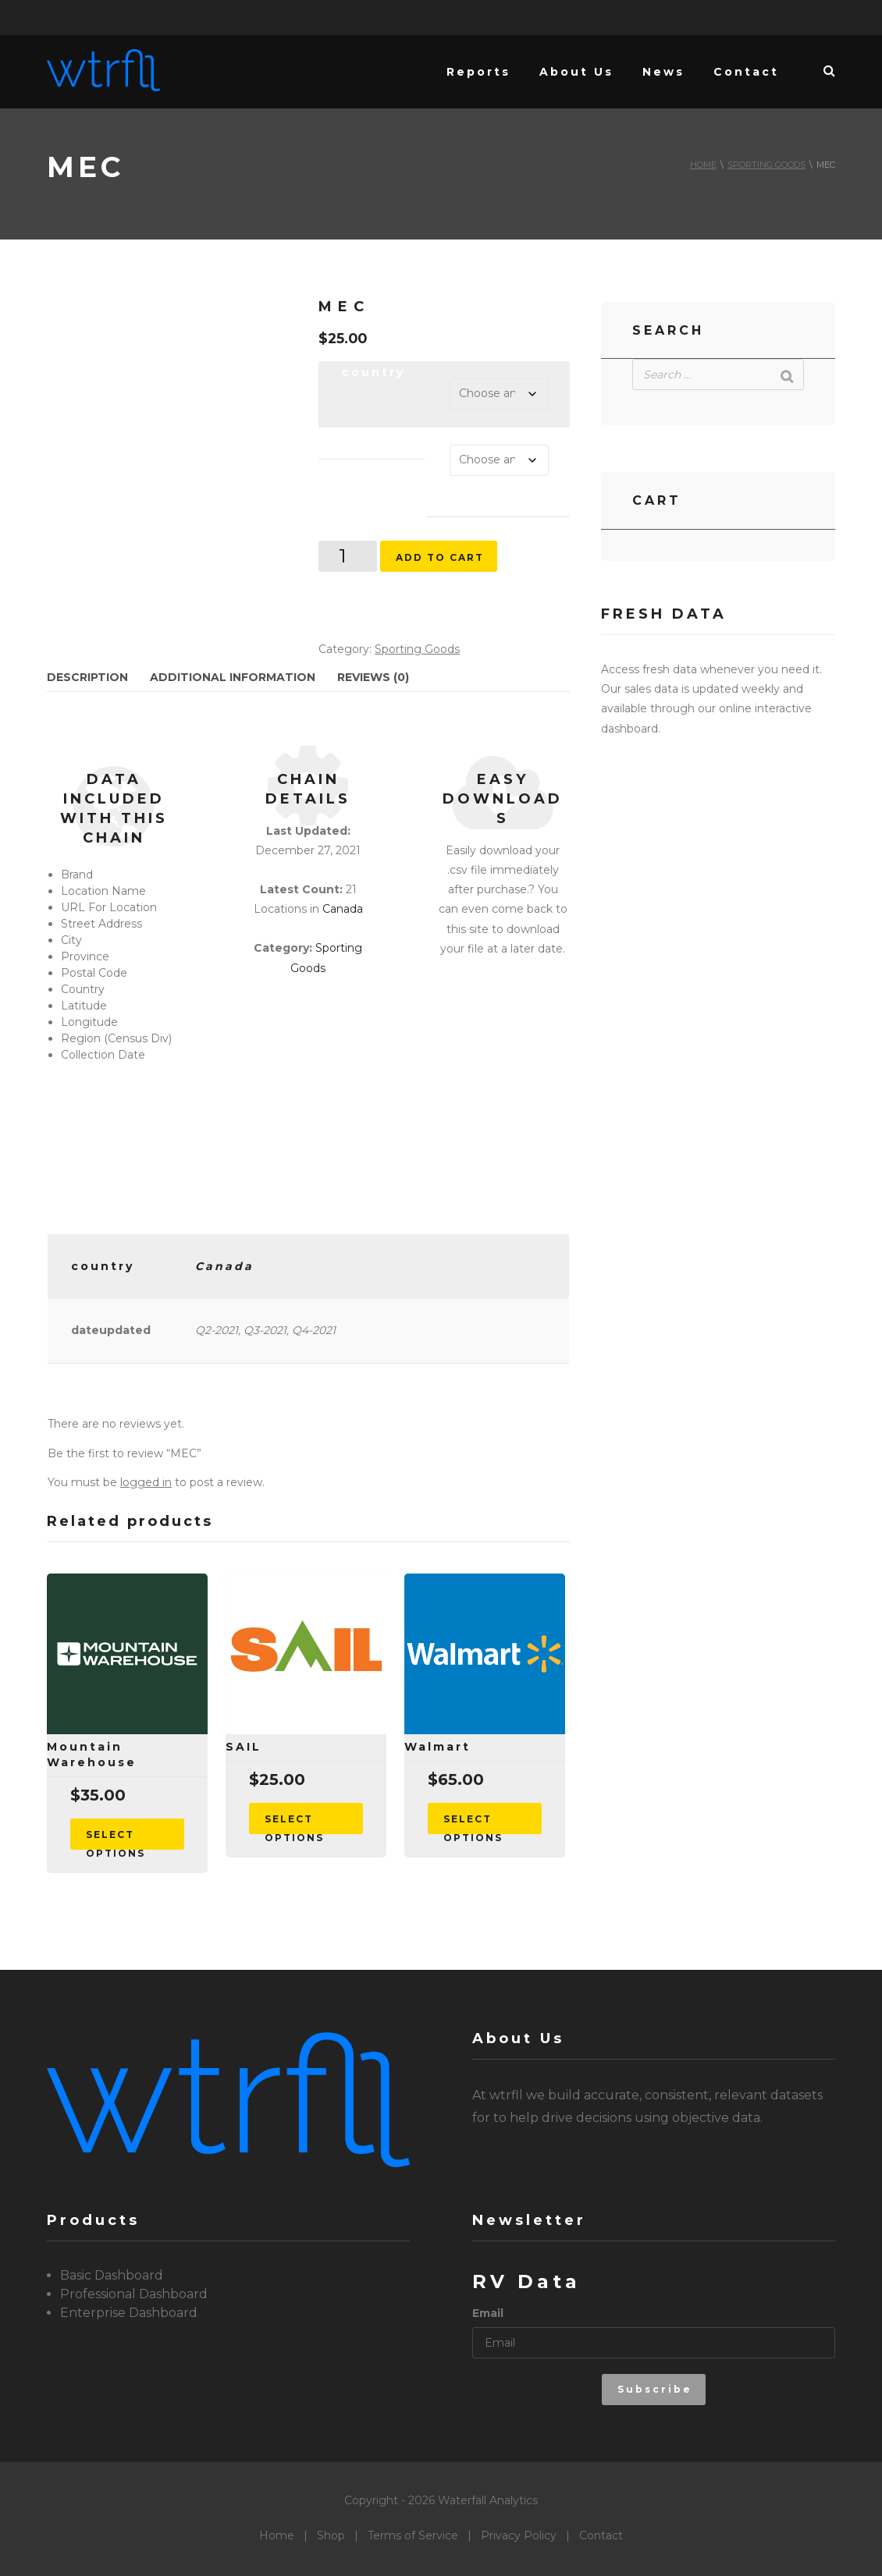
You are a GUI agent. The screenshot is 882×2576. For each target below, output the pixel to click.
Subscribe (654, 2389)
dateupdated (373, 436)
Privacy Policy (519, 2535)
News (663, 72)
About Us (576, 72)
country (373, 372)
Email (487, 2313)
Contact (746, 72)
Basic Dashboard (111, 2275)
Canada (342, 909)
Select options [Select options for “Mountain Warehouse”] (115, 1839)
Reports (478, 72)
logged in (146, 1482)
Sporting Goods (766, 164)
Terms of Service (413, 2535)
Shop (331, 2535)
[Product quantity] (347, 556)
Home (703, 164)
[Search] (787, 376)
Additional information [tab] (232, 677)
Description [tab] (87, 677)
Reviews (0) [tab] (373, 677)
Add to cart (440, 557)
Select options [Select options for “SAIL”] (294, 1823)
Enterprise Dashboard (128, 2312)
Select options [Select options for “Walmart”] (473, 1823)
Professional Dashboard (134, 2294)
